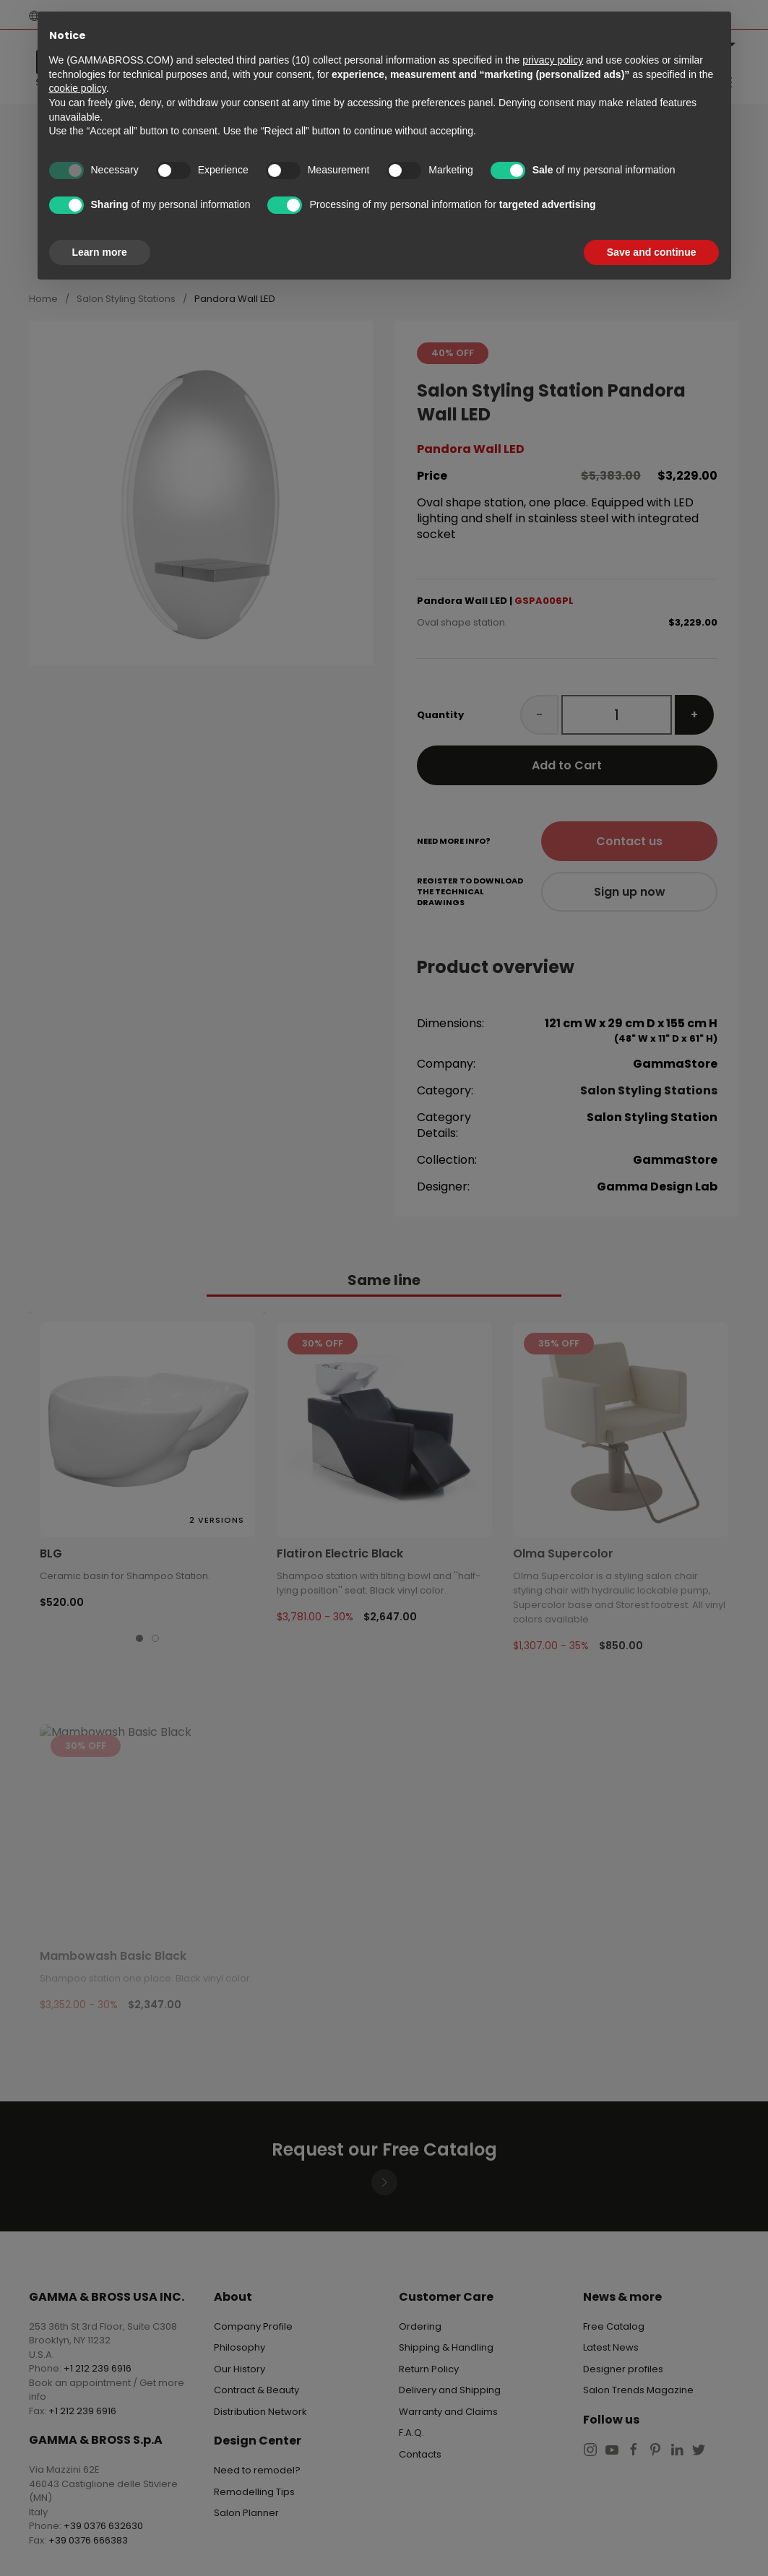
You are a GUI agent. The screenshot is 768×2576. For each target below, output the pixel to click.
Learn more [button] (99, 252)
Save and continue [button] (651, 252)
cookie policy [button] (77, 88)
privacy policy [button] (552, 60)
